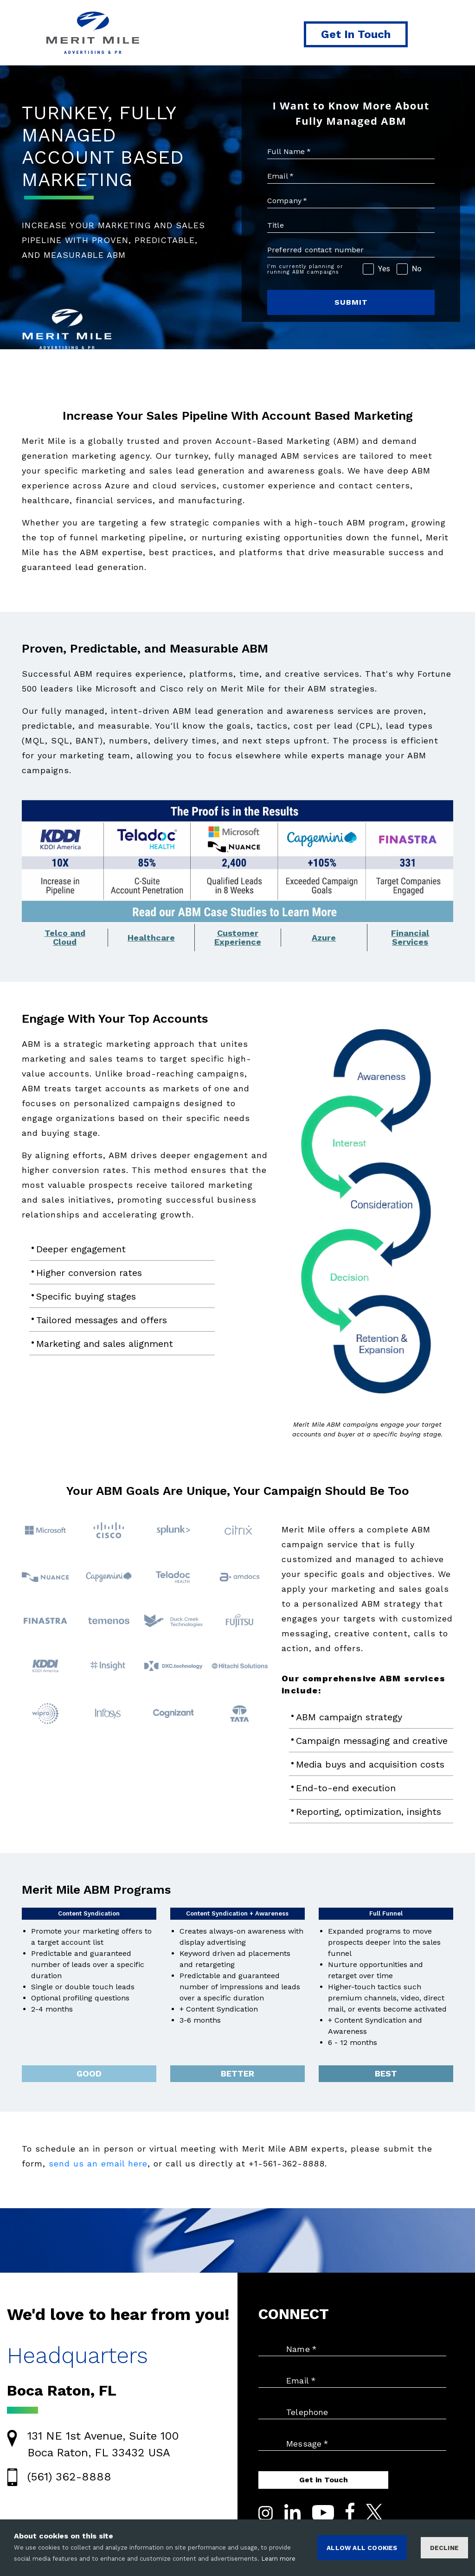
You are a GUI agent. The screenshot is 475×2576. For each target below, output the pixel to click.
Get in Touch (323, 2479)
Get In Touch (356, 34)
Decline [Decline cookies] (444, 2547)
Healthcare (151, 937)
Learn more (278, 2558)
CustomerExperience (237, 937)
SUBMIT (351, 302)
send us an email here (98, 2163)
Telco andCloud (65, 937)
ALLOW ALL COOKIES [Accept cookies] (362, 2547)
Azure (324, 937)
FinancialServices (410, 937)
